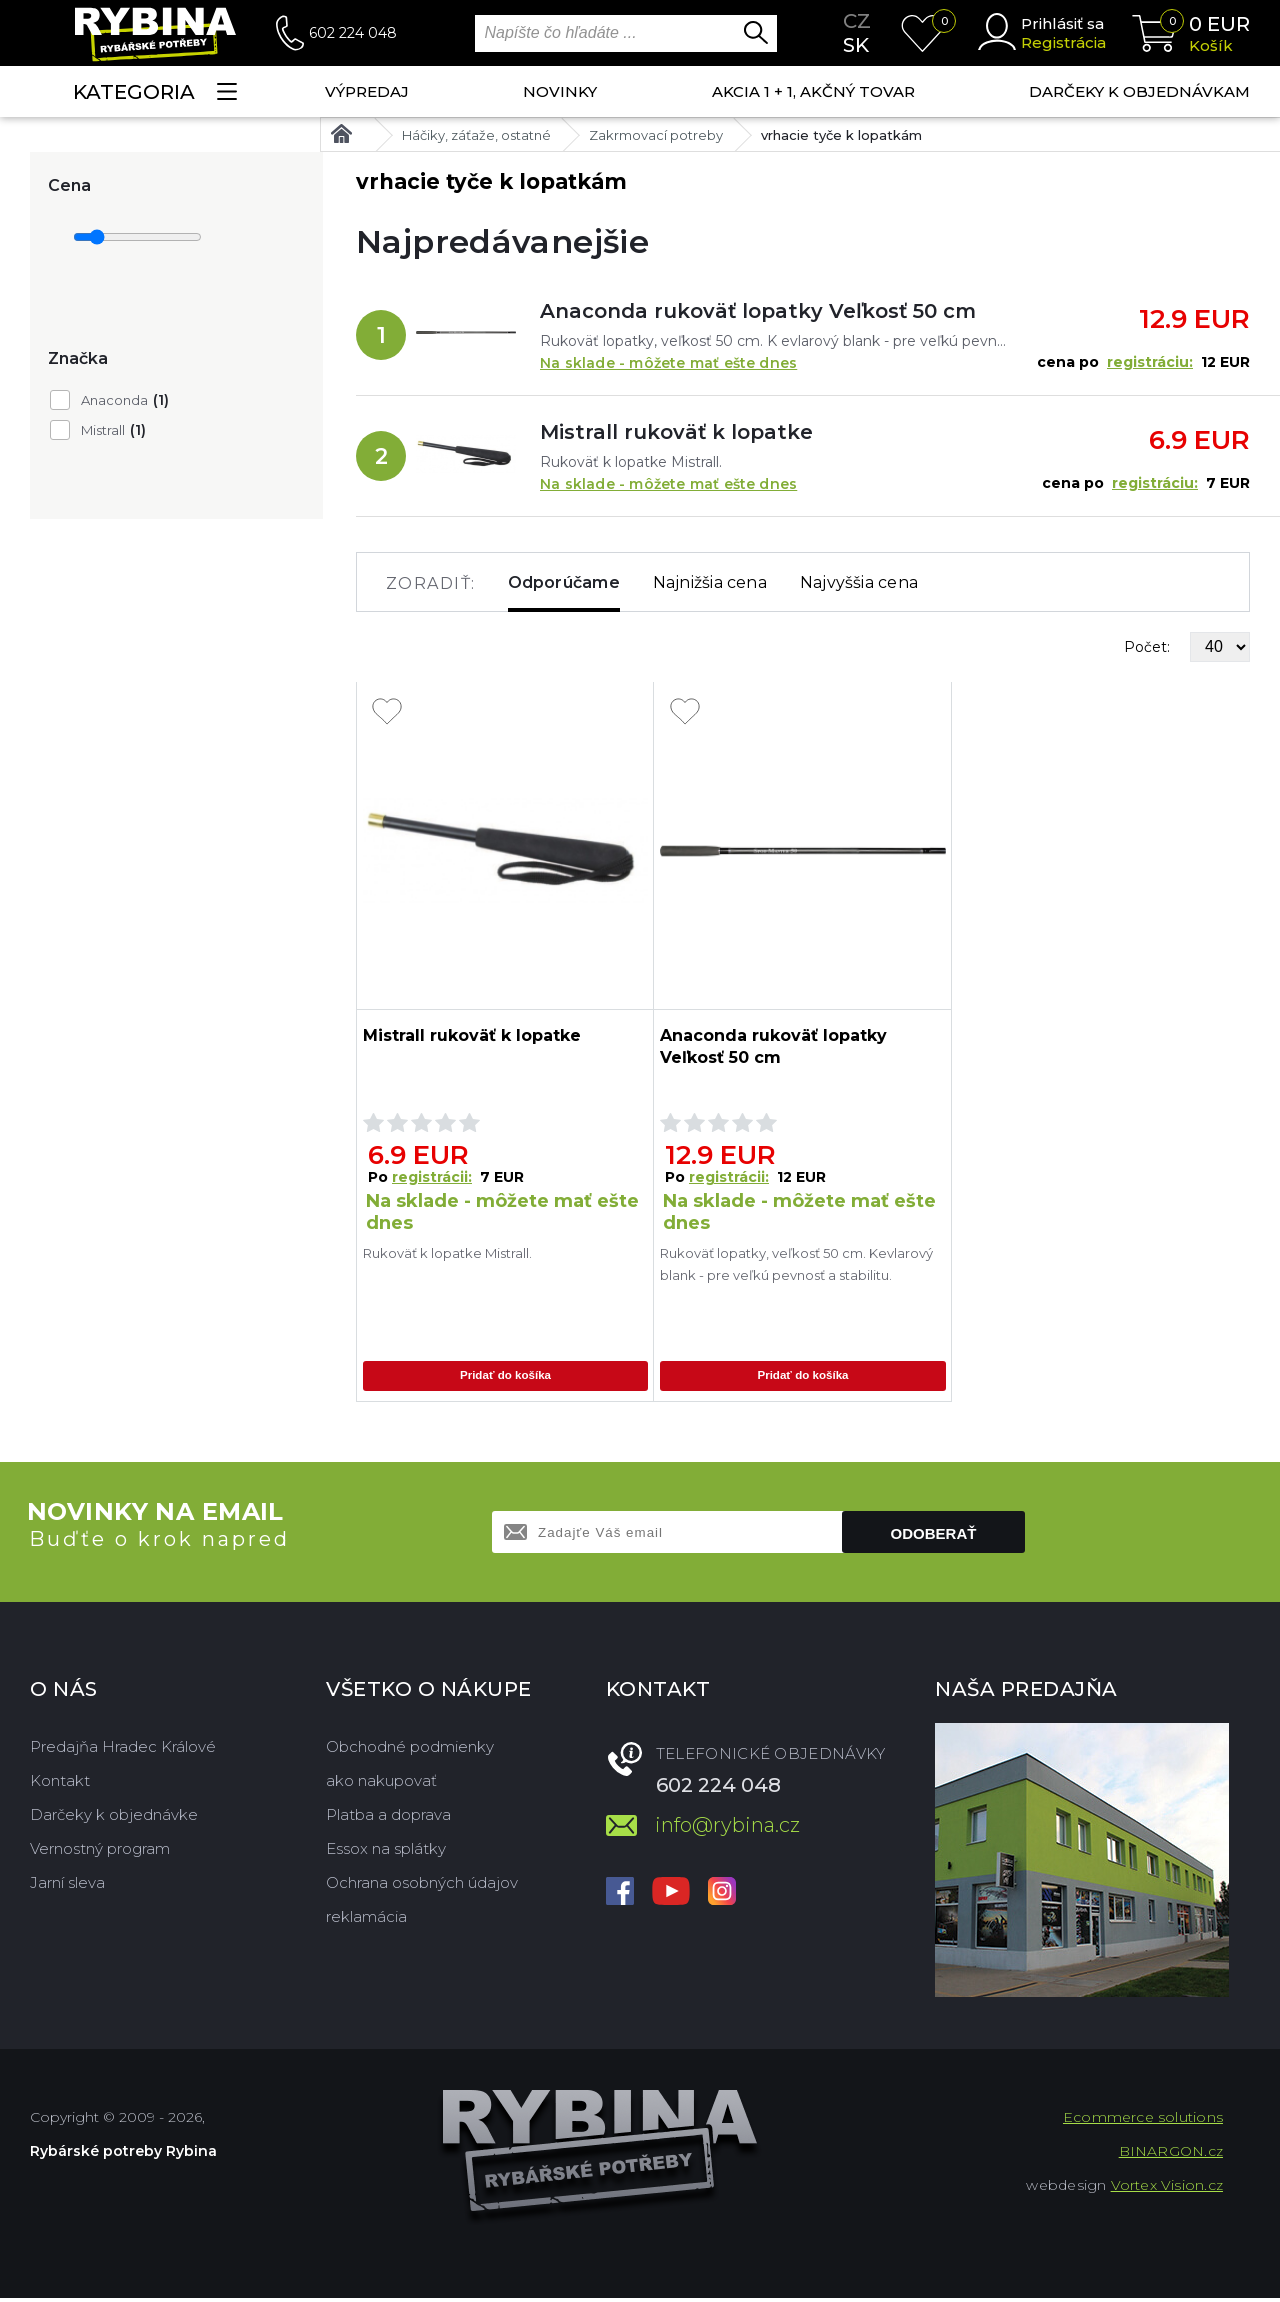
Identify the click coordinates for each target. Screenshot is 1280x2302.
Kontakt (60, 1784)
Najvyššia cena (859, 582)
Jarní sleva (67, 1886)
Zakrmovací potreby (656, 135)
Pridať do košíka (505, 1377)
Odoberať (934, 1537)
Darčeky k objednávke (114, 1818)
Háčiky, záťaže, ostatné (476, 135)
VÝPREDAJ (367, 91)
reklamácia (366, 1920)
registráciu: (1150, 362)
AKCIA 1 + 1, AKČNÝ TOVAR (813, 91)
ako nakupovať (381, 1784)
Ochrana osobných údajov (422, 1886)
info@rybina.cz (727, 1829)
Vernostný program (100, 1852)
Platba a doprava (388, 1818)
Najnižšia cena (710, 582)
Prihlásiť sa (1062, 23)
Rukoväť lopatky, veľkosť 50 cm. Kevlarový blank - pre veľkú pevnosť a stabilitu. (796, 1264)
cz (857, 21)
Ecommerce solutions (1143, 2121)
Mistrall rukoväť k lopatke (676, 432)
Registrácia (1063, 42)
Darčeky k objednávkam (1139, 91)
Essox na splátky (386, 1852)
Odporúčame (564, 582)
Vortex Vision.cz (1167, 2189)
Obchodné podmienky (410, 1750)
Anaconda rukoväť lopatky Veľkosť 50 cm (758, 311)
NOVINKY (560, 91)
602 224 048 (353, 33)
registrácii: (432, 1177)
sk (856, 45)
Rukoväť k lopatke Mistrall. (447, 1253)
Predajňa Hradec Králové (123, 1750)
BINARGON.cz (1171, 2155)
